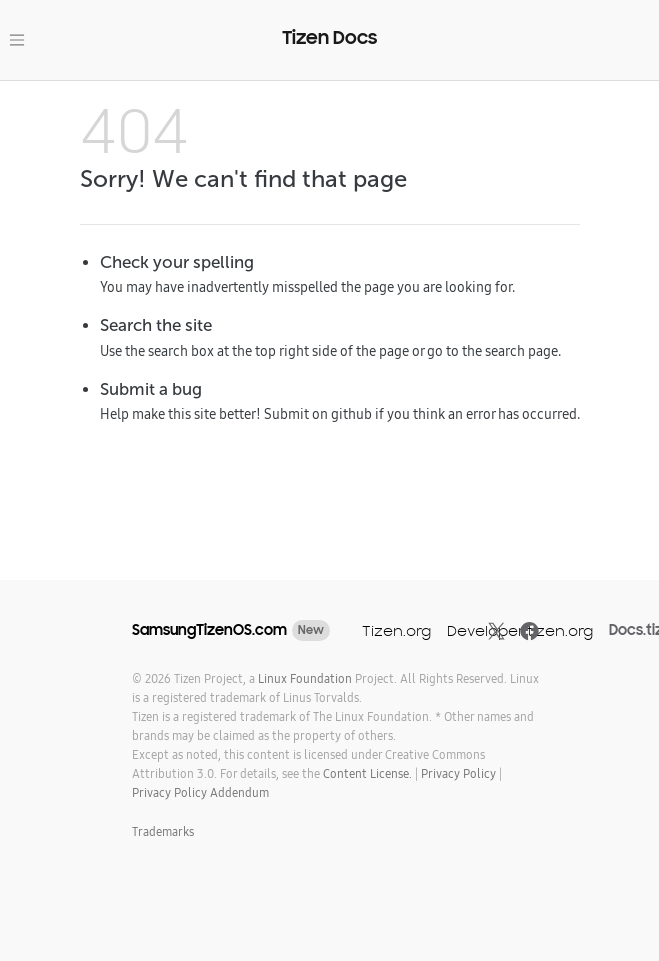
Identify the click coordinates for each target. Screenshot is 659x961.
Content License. (367, 773)
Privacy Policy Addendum (200, 792)
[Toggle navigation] (17, 40)
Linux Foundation (305, 678)
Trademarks (163, 831)
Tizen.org (396, 630)
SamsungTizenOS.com (209, 630)
